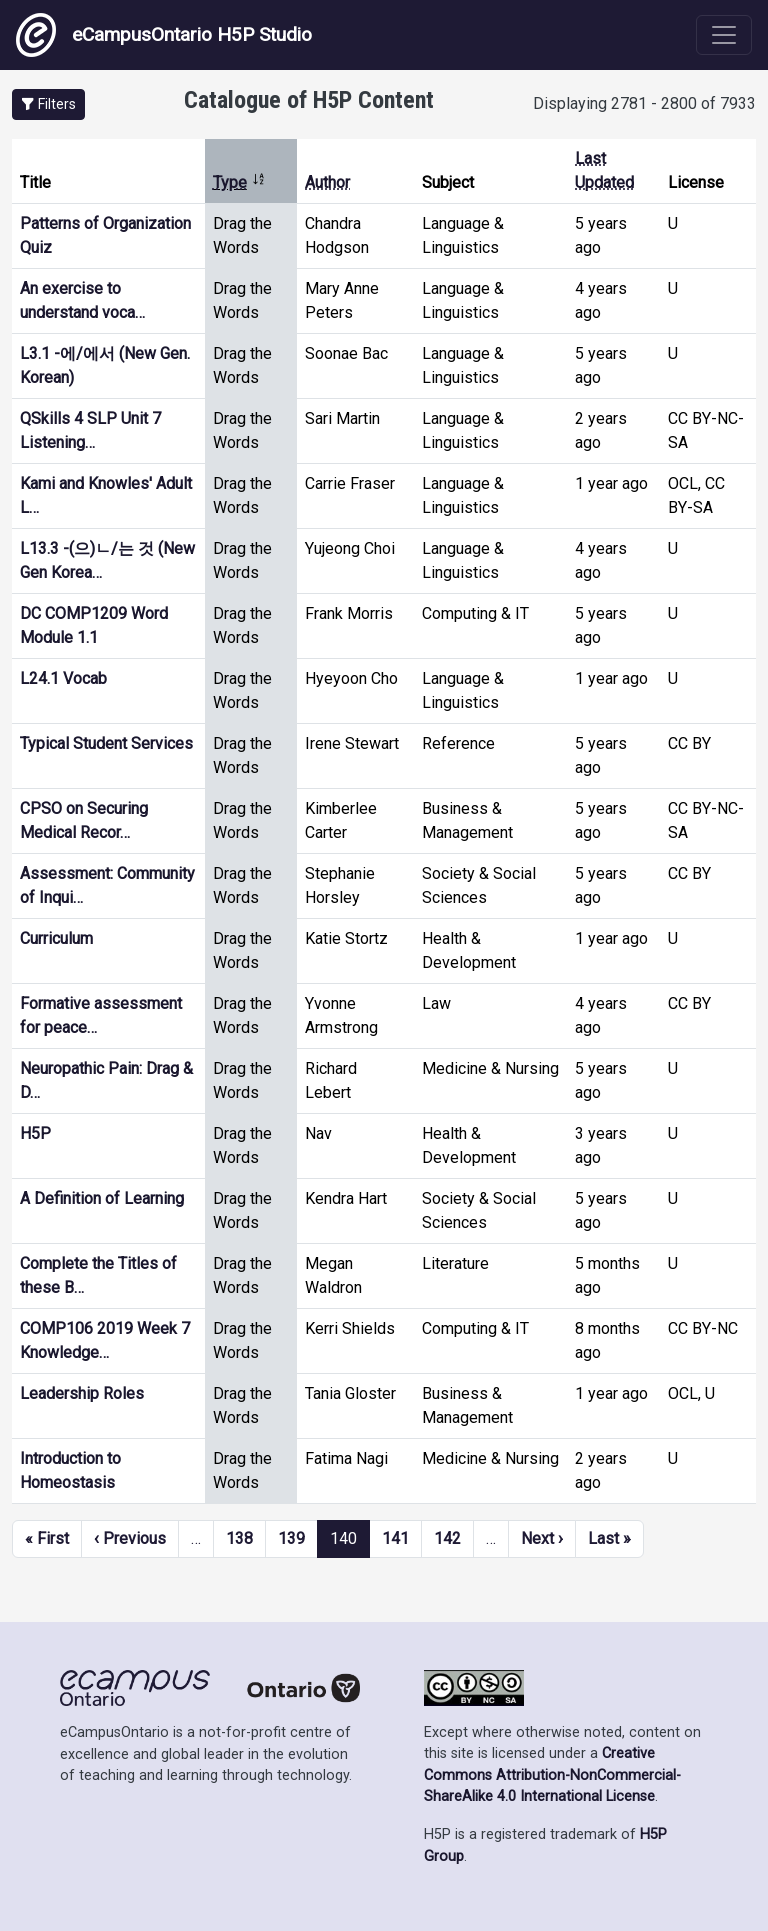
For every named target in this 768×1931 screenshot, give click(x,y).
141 (395, 1538)
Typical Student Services (106, 743)
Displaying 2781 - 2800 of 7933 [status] (644, 103)
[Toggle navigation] (724, 35)
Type (239, 182)
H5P (35, 1133)
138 (239, 1538)
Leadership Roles (82, 1393)
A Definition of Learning (102, 1198)
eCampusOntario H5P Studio (164, 35)
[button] (48, 104)
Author (327, 182)
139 (291, 1538)
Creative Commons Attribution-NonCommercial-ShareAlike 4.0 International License (552, 1775)
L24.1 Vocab (63, 678)
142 (447, 1538)
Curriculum (56, 938)
